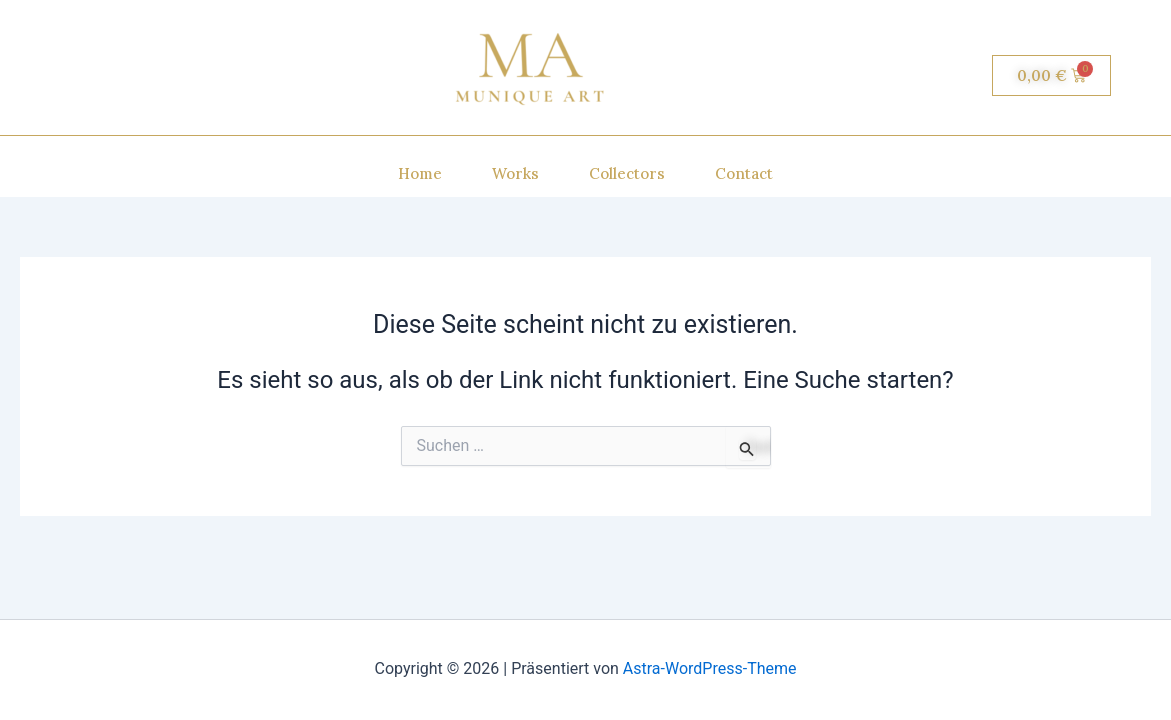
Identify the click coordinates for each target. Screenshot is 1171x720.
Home (420, 173)
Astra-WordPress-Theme (710, 668)
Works (515, 173)
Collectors (627, 173)
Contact (744, 173)
